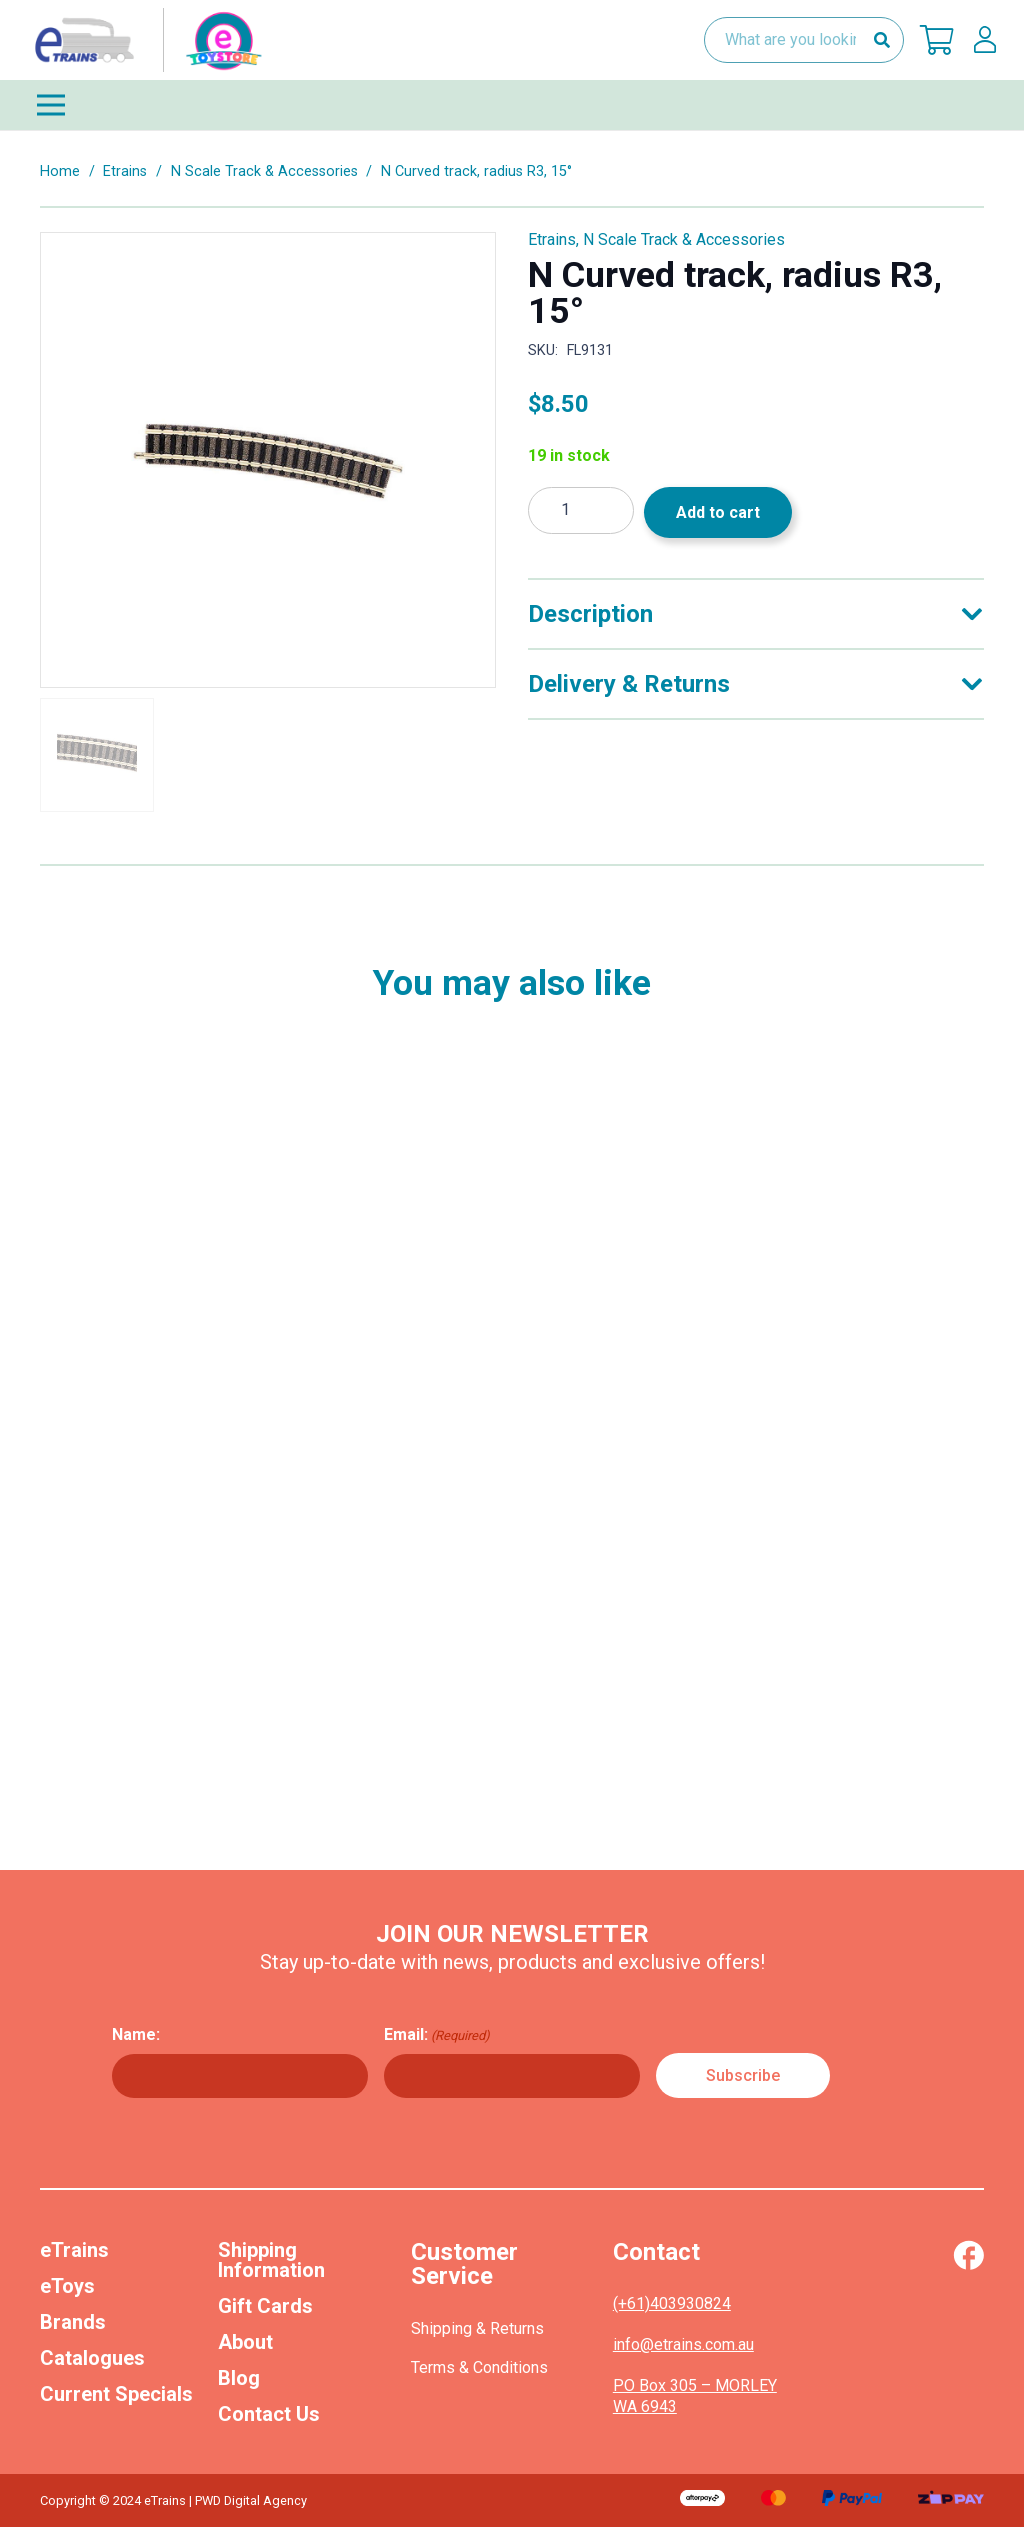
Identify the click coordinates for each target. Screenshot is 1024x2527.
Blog (239, 2378)
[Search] (881, 40)
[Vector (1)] (968, 2255)
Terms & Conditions (479, 2367)
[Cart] (937, 40)
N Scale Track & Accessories (264, 171)
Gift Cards (265, 2306)
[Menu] (512, 105)
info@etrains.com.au (683, 2344)
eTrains (74, 2250)
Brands (73, 2322)
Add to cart (718, 512)
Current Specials (116, 2394)
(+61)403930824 (672, 2303)
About (245, 2342)
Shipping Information (271, 2260)
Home (60, 171)
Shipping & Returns (477, 2328)
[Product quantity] (581, 510)
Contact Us (269, 2414)
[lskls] (985, 40)
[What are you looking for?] (804, 40)
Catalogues (92, 2358)
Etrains (125, 171)
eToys (67, 2286)
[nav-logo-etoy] (144, 40)
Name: (136, 2034)
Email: (437, 2035)
